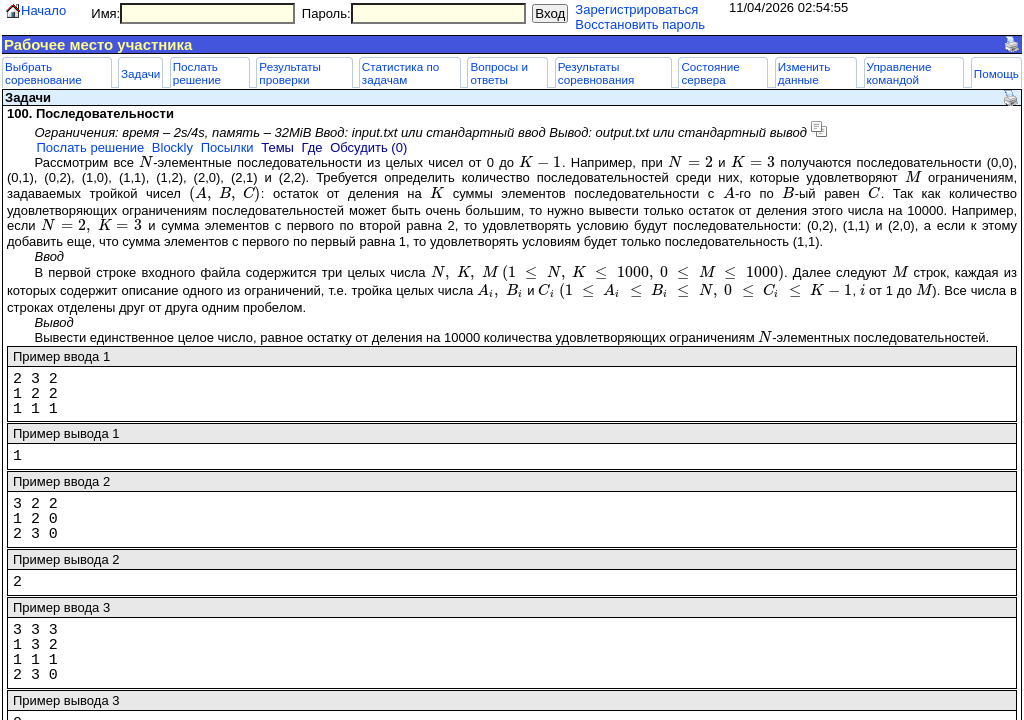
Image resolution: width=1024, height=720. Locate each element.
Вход (550, 13)
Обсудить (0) (368, 147)
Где (312, 147)
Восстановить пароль (640, 24)
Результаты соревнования (596, 73)
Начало (43, 10)
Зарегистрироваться (636, 9)
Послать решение (197, 73)
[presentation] (146, 162)
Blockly (172, 147)
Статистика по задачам (400, 73)
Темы (277, 147)
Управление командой (899, 73)
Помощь (996, 73)
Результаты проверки (290, 73)
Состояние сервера (710, 73)
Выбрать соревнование (43, 73)
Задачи (140, 73)
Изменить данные (804, 73)
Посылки (227, 147)
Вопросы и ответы (499, 73)
